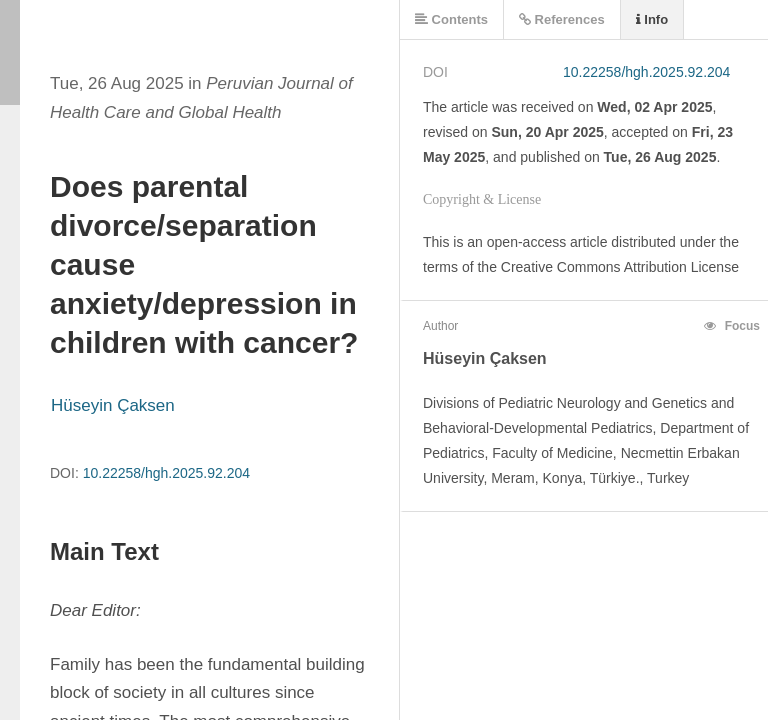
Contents (451, 19)
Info (652, 19)
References (562, 19)
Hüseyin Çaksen (113, 405)
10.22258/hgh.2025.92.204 (166, 473)
